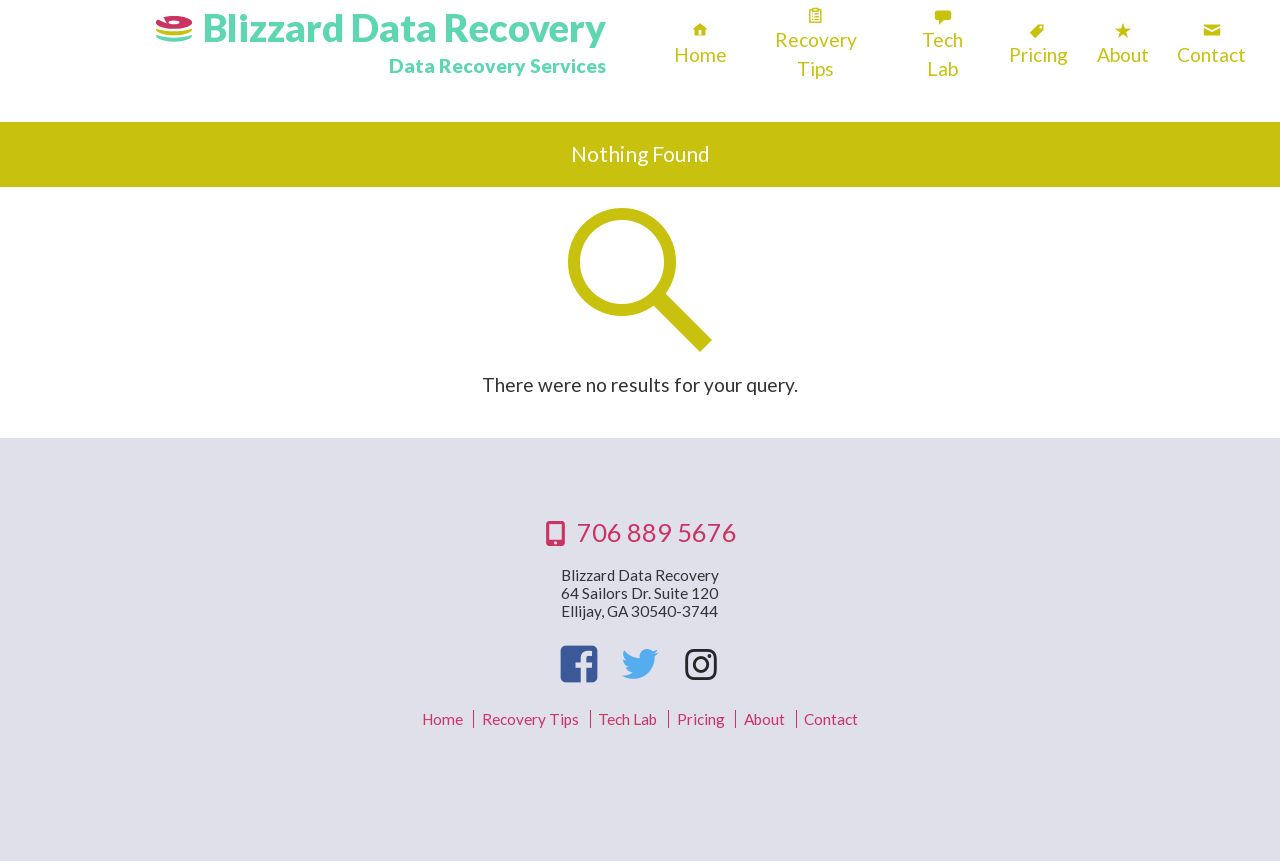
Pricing (1038, 54)
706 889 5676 (657, 532)
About (1123, 54)
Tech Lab (942, 54)
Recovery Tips (816, 54)
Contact (1211, 54)
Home (700, 54)
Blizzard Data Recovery (404, 27)
